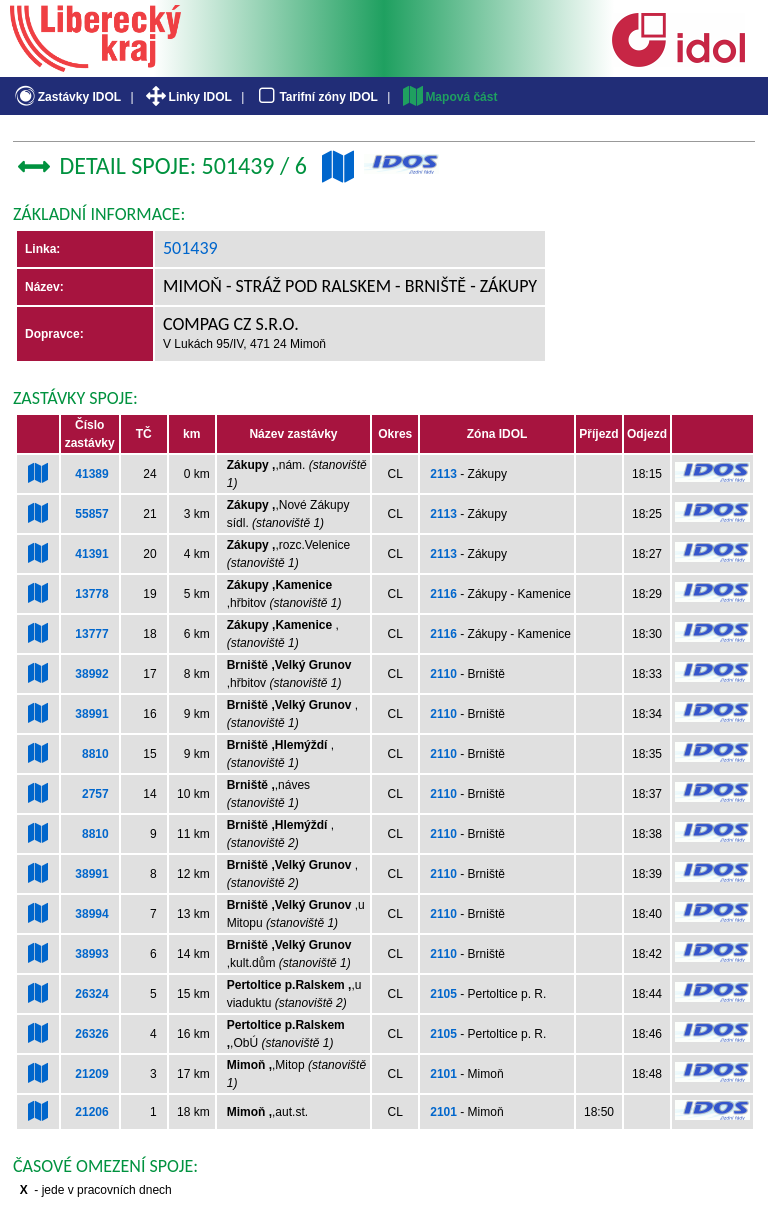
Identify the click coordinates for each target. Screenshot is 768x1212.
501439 (190, 248)
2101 (443, 1074)
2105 (443, 994)
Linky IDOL (187, 97)
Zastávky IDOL (66, 97)
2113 (443, 474)
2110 (443, 674)
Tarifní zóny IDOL (316, 97)
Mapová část (449, 97)
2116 (443, 594)
